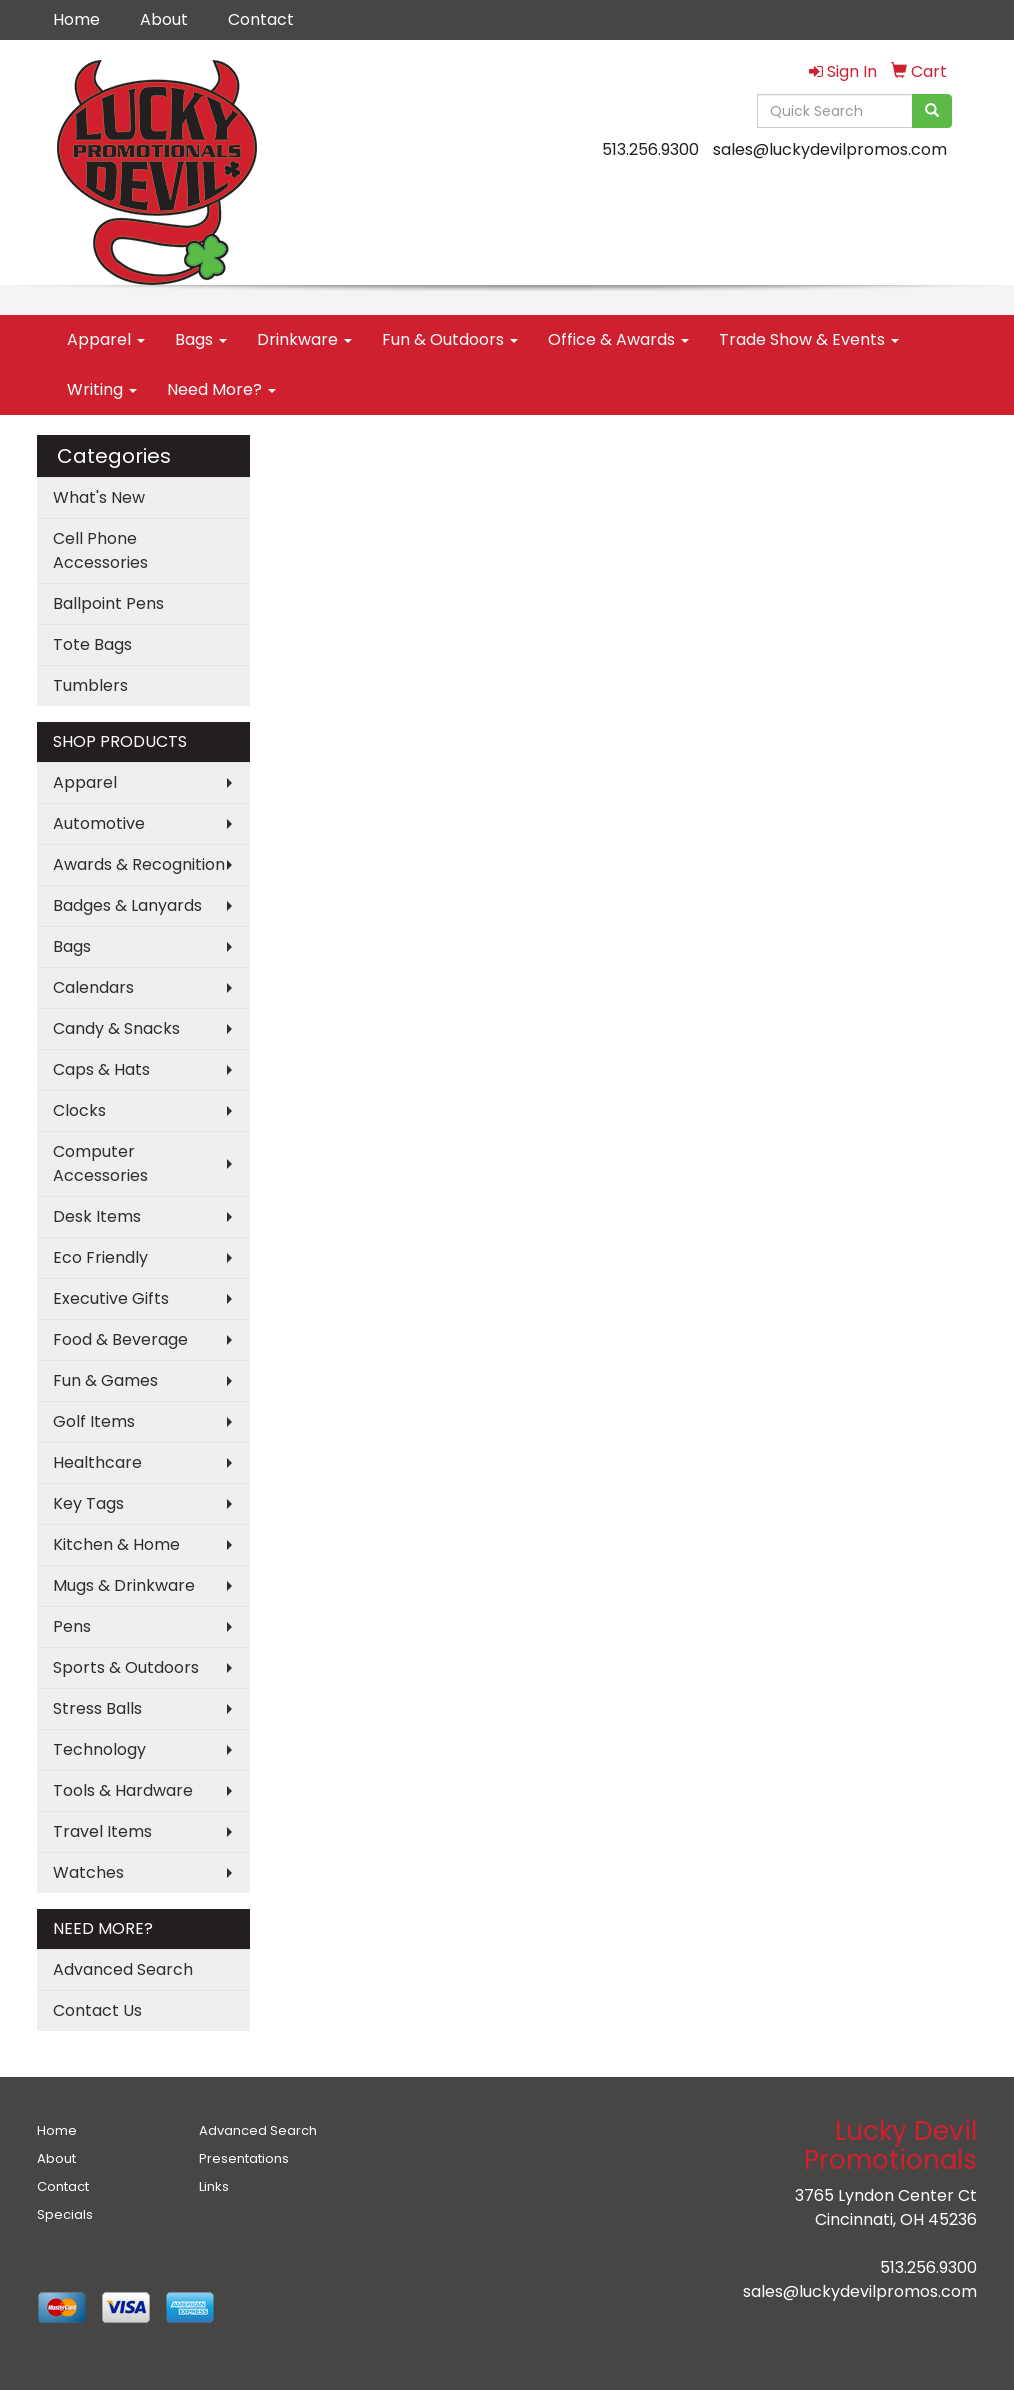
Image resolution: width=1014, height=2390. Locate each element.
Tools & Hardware (123, 1790)
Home (76, 19)
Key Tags (88, 1503)
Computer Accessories (100, 1163)
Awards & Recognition (139, 864)
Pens (72, 1626)
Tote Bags (92, 644)
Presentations (244, 2158)
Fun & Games (105, 1380)
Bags (201, 339)
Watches (88, 1872)
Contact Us (97, 2010)
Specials (65, 2214)
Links (214, 2186)
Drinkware (304, 339)
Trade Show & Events (809, 339)
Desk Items (97, 1216)
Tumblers (90, 685)
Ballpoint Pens (108, 603)
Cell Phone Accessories (100, 550)
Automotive (99, 823)
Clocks (79, 1110)
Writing (102, 389)
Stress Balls (97, 1708)
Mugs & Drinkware (124, 1585)
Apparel (106, 339)
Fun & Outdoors (450, 339)
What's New (99, 497)
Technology (99, 1749)
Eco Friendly (100, 1257)
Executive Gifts (111, 1298)
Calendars (93, 987)
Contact (261, 19)
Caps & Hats (101, 1069)
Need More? (221, 389)
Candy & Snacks (116, 1028)
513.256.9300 (650, 149)
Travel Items (102, 1831)
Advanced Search (123, 1969)
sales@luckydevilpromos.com (830, 149)
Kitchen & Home (116, 1544)
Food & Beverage (120, 1339)
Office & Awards (618, 339)
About (164, 19)
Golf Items (94, 1421)
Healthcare (97, 1462)
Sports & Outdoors (126, 1667)
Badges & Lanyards (127, 905)
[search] (932, 111)
